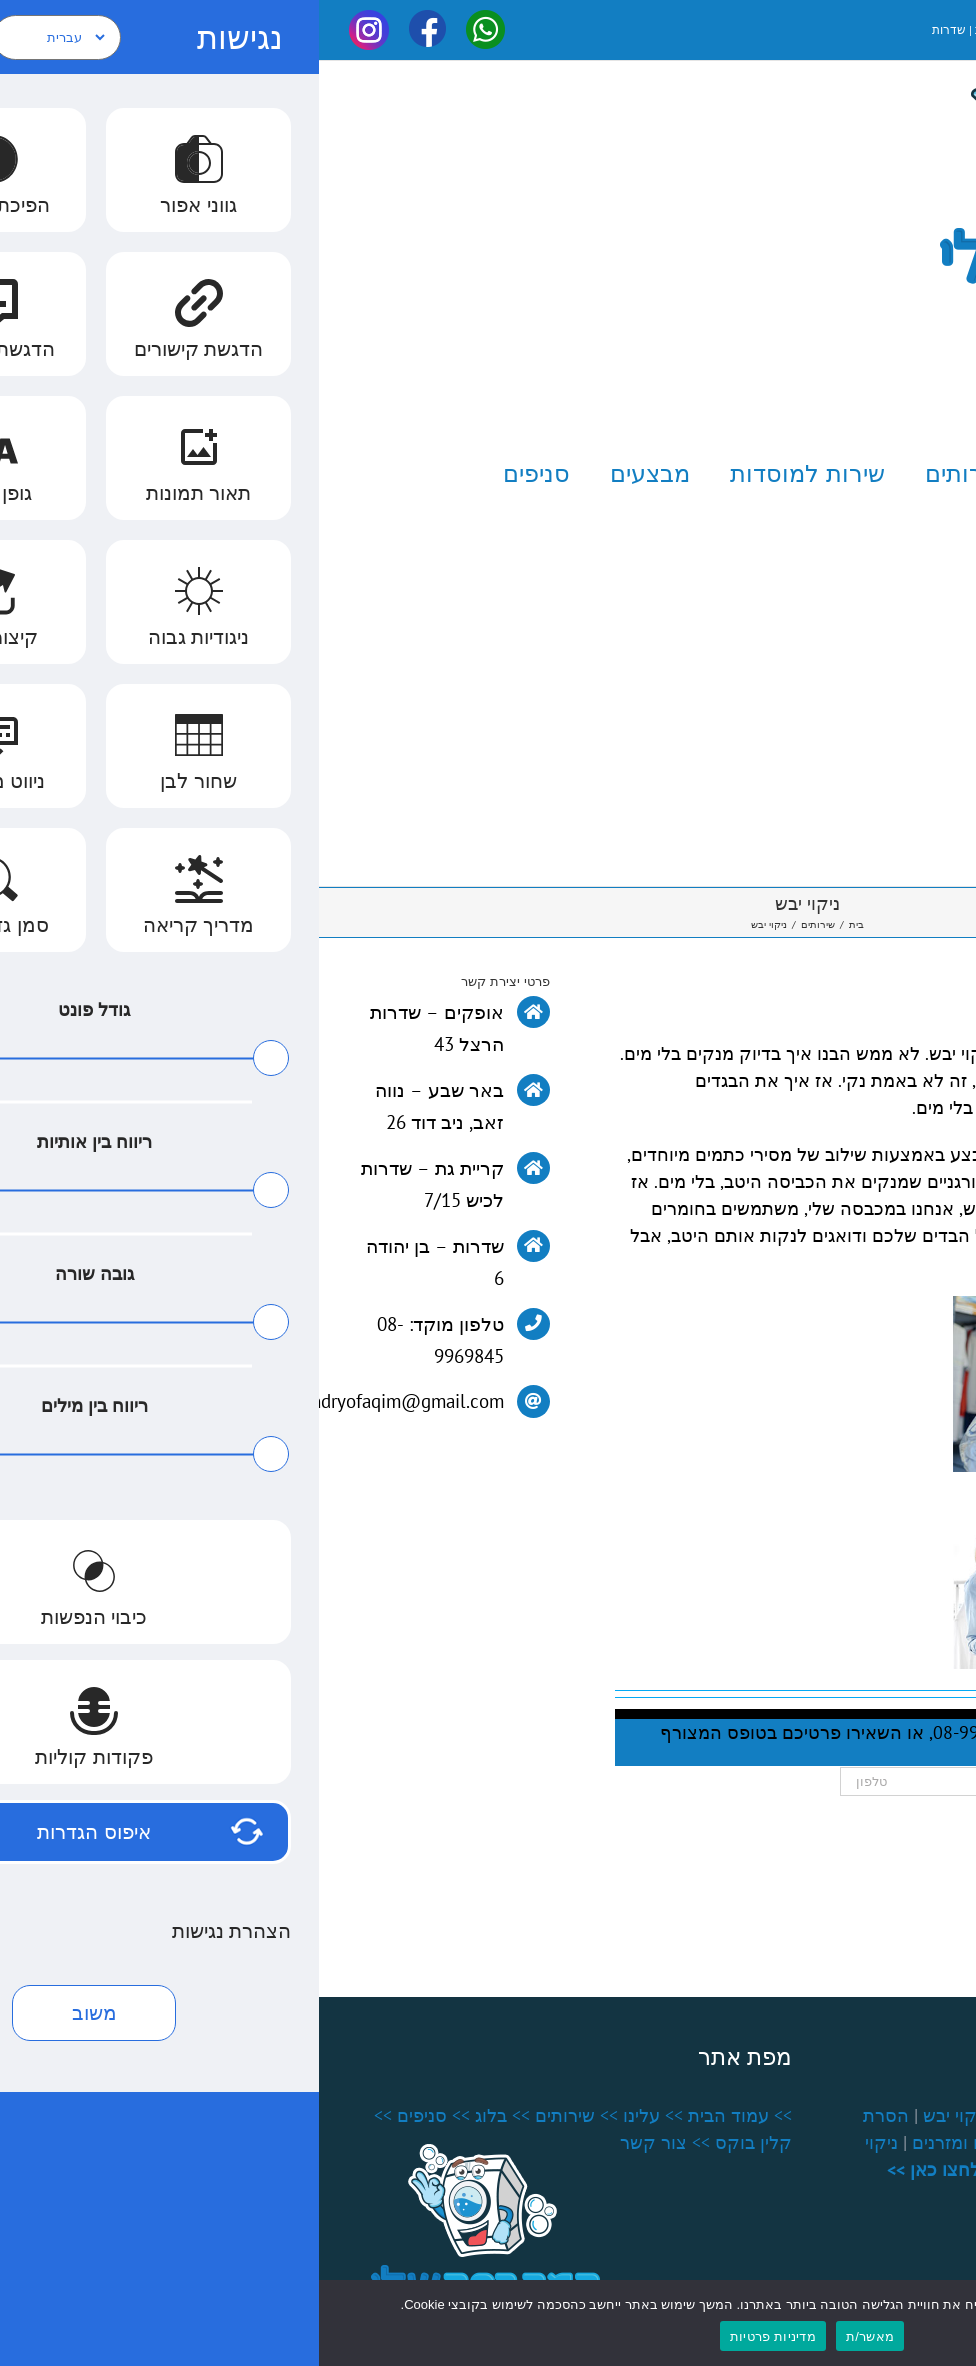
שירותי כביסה (895, 2115)
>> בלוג (183, 2115)
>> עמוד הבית (421, 2115)
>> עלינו (334, 2115)
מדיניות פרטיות (454, 2336)
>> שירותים (257, 2115)
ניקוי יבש (636, 2115)
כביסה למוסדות (822, 2142)
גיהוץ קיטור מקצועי (757, 2115)
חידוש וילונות (843, 2169)
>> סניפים (114, 2115)
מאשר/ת (551, 2336)
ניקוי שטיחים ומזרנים (671, 2142)
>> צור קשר (346, 2142)
